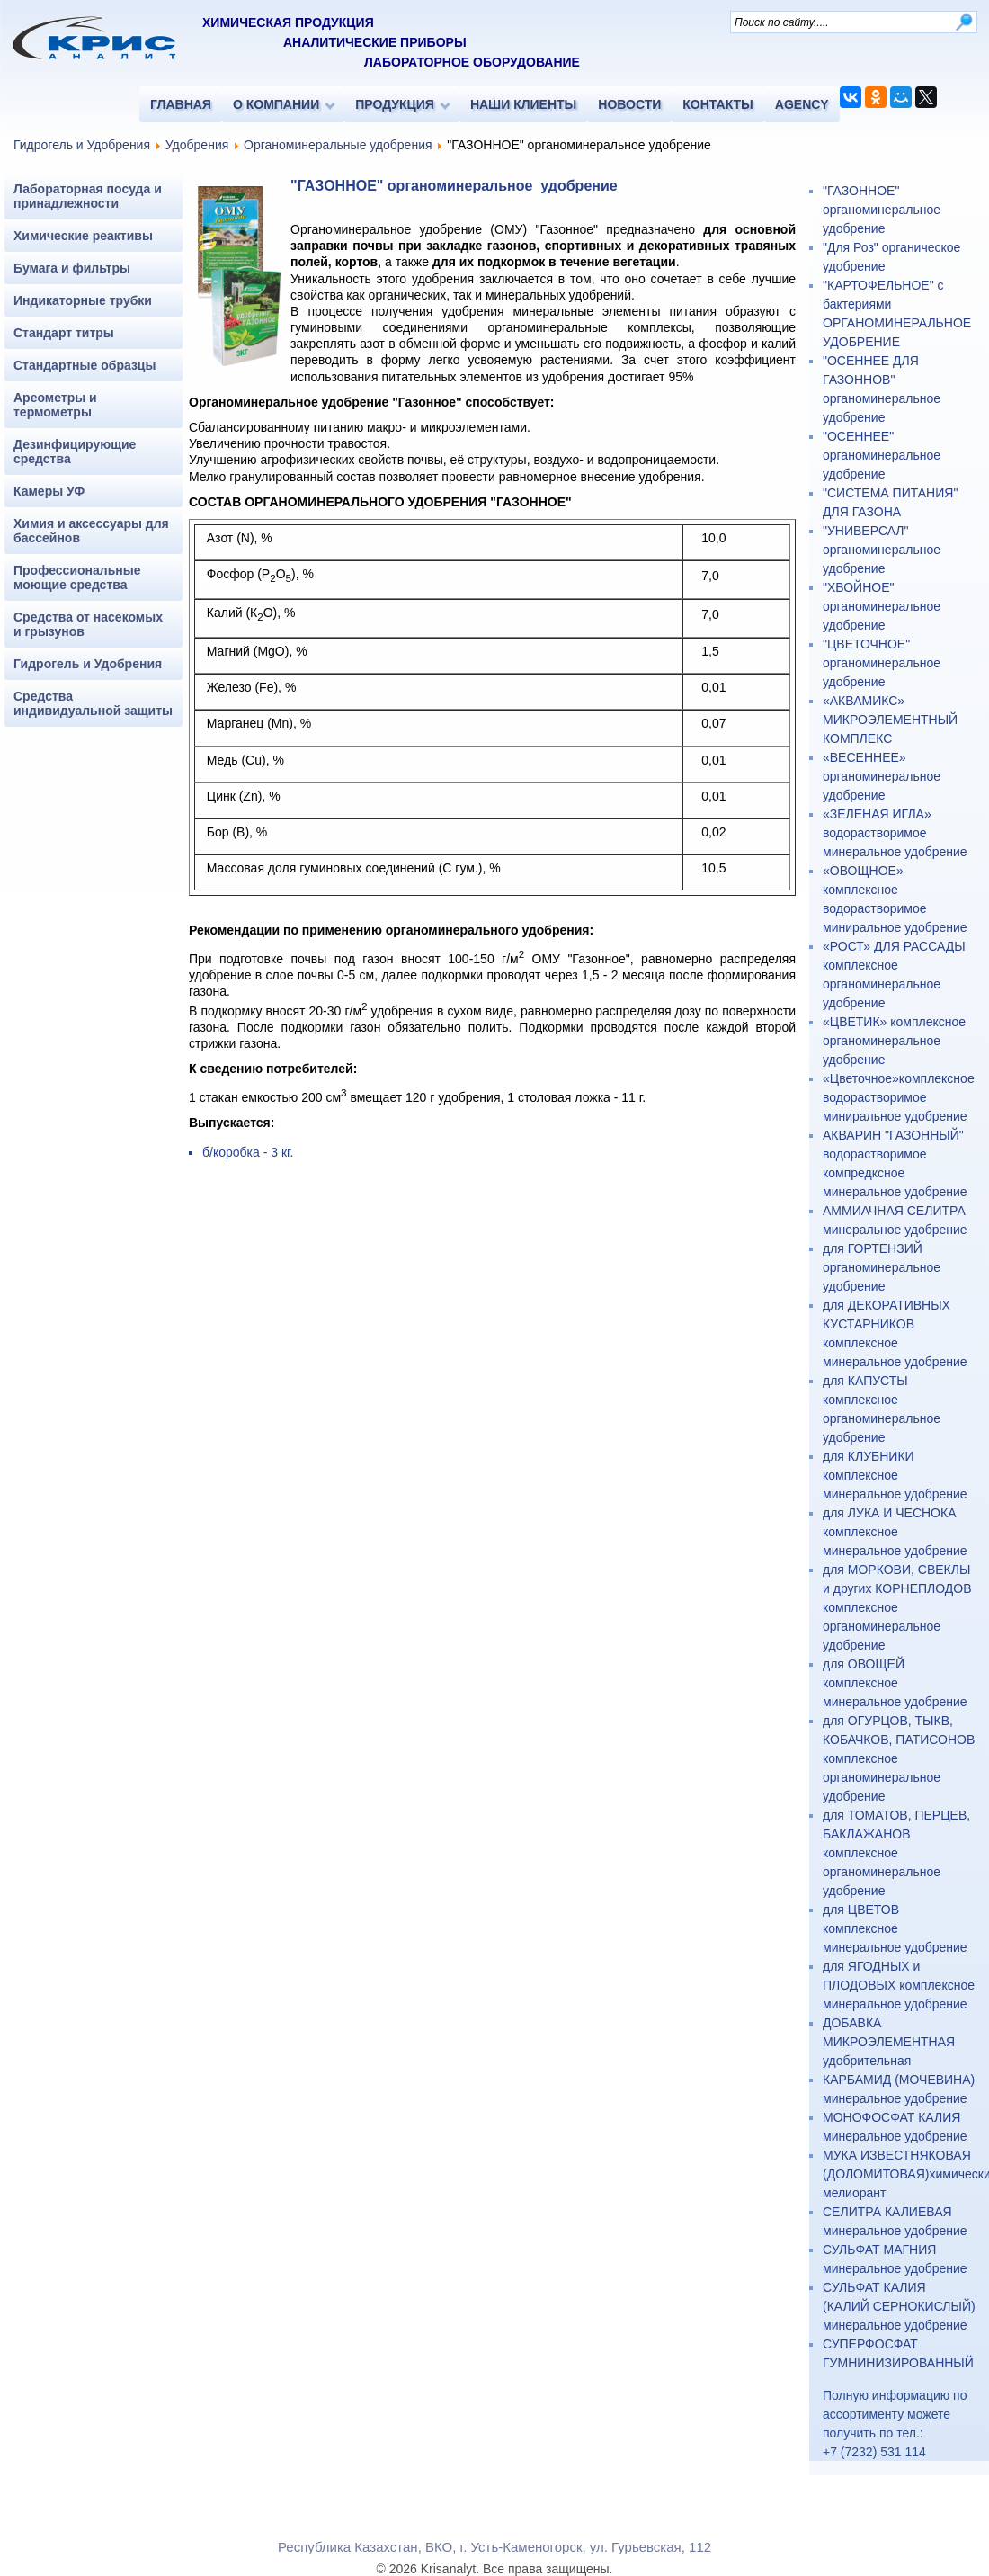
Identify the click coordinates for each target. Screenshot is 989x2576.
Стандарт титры (63, 333)
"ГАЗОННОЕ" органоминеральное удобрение (881, 209)
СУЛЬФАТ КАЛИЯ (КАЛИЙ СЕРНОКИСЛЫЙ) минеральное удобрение (899, 2306)
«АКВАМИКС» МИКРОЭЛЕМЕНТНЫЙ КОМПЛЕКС (890, 719)
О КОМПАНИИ (276, 104)
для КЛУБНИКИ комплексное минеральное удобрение (895, 1475)
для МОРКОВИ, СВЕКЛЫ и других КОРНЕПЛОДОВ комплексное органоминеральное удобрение (897, 1607)
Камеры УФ (49, 491)
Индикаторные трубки (82, 300)
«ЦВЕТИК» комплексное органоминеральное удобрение (894, 1041)
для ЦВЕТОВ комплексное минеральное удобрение (895, 1928)
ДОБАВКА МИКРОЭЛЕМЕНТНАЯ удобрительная (889, 2042)
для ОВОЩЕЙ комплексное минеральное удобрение (895, 1683)
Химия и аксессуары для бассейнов (91, 530)
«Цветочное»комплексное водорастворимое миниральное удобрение (899, 1097)
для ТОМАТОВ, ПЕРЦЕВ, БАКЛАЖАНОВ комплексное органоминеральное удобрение (896, 1853)
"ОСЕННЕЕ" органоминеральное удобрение (881, 455)
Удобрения (196, 145)
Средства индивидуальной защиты (93, 703)
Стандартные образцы (84, 365)
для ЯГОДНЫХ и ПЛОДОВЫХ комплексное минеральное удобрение (899, 1985)
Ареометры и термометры (55, 404)
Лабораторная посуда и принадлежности (87, 196)
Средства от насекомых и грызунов (88, 624)
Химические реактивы (83, 235)
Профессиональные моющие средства (77, 577)
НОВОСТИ (629, 104)
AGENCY (802, 104)
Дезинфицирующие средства (74, 451)
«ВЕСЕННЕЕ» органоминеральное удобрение (881, 776)
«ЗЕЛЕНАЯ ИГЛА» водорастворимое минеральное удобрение (895, 833)
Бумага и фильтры (71, 268)
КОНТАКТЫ (717, 104)
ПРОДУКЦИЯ (394, 104)
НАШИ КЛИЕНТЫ (523, 104)
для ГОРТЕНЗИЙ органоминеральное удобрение (881, 1267)
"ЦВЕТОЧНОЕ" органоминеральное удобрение (881, 663)
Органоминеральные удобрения (338, 145)
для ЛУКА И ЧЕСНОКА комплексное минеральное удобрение (895, 1532)
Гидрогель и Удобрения (81, 145)
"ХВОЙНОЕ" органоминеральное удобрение (881, 606)
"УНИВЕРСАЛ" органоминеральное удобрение (881, 549)
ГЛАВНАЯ (180, 104)
